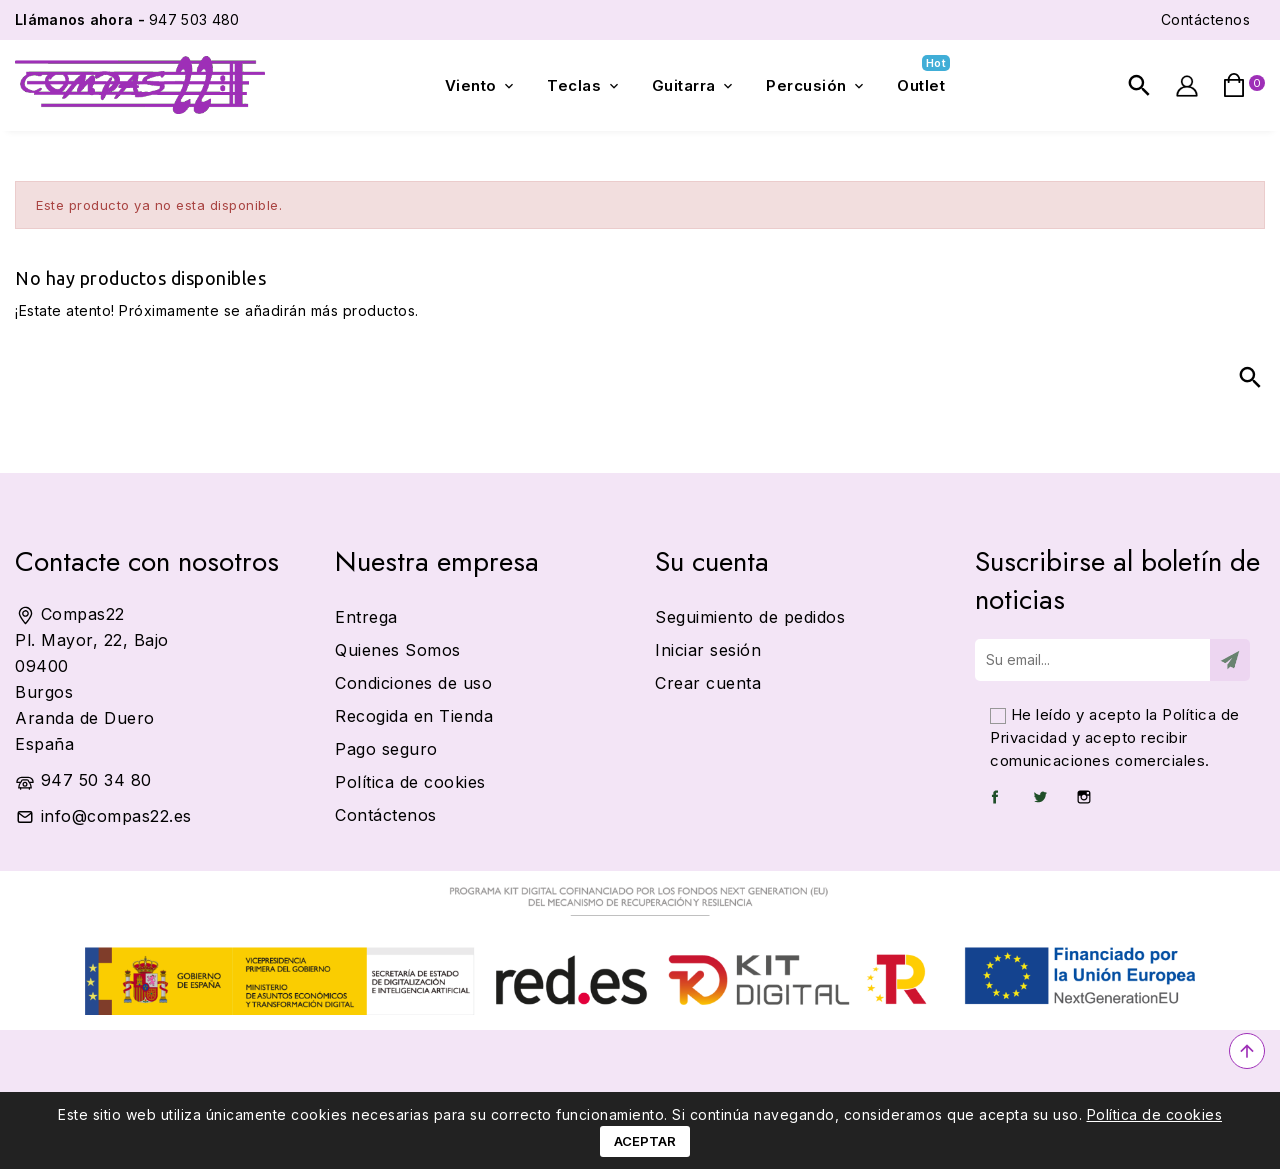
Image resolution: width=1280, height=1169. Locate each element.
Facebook (995, 797)
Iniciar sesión (708, 650)
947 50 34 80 (96, 780)
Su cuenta (712, 561)
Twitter (1040, 797)
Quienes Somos (398, 650)
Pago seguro (386, 749)
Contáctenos (1206, 19)
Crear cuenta (708, 683)
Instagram (1084, 797)
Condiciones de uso (413, 683)
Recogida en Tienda (414, 716)
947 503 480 (127, 19)
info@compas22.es (116, 816)
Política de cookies (1155, 1114)
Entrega (366, 617)
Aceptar (645, 1141)
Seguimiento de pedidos (750, 617)
